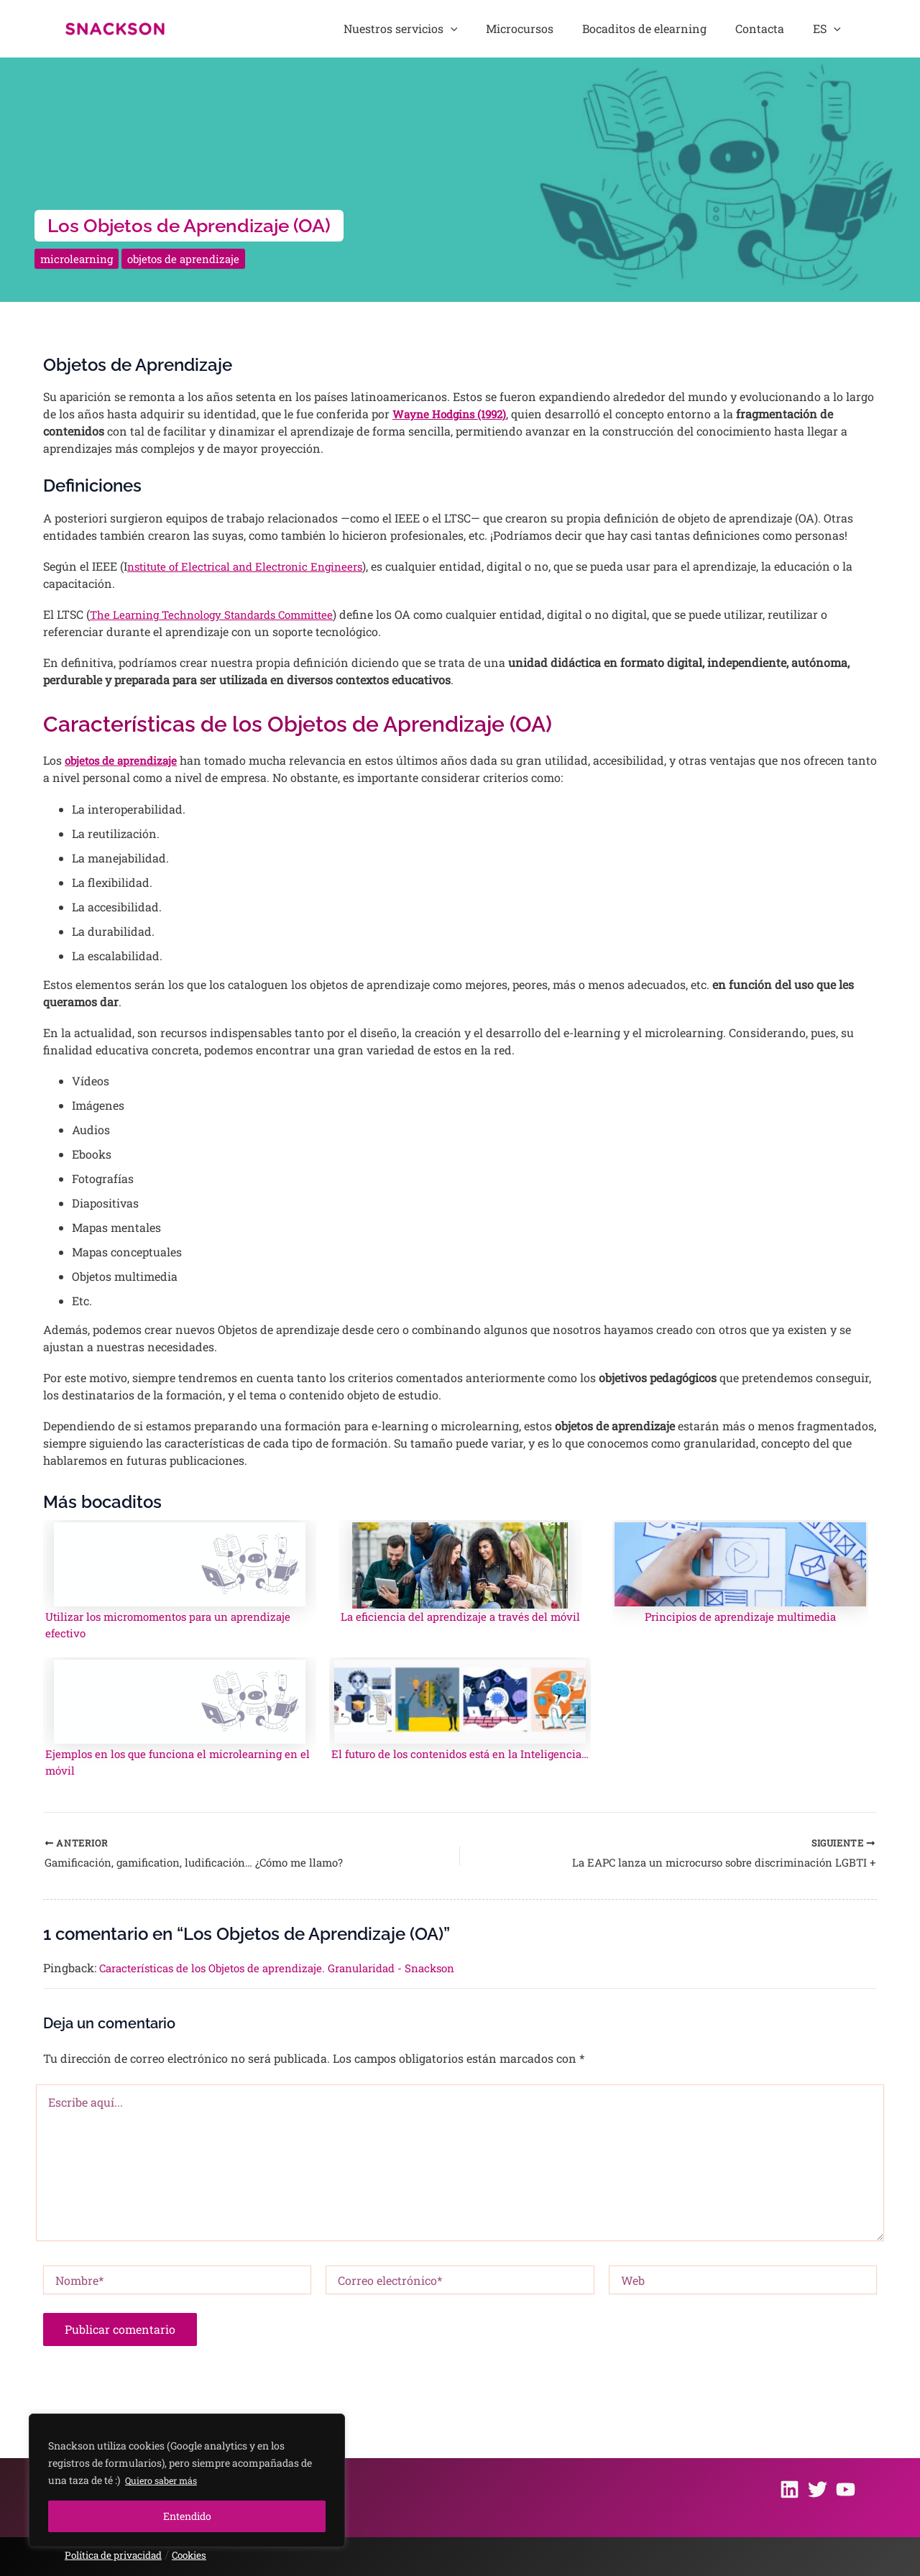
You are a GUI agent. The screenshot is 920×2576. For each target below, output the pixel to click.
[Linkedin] (789, 2489)
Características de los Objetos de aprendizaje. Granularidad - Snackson (291, 1974)
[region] (187, 2480)
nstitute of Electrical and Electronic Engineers (253, 566)
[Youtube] (845, 2489)
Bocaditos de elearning (682, 28)
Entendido (187, 2516)
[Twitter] (817, 2489)
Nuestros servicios (467, 29)
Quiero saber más (166, 2480)
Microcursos (572, 28)
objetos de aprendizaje (193, 258)
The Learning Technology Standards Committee (220, 614)
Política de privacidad (119, 2555)
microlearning (79, 258)
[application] (517, 29)
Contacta (782, 28)
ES (835, 29)
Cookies (202, 2555)
